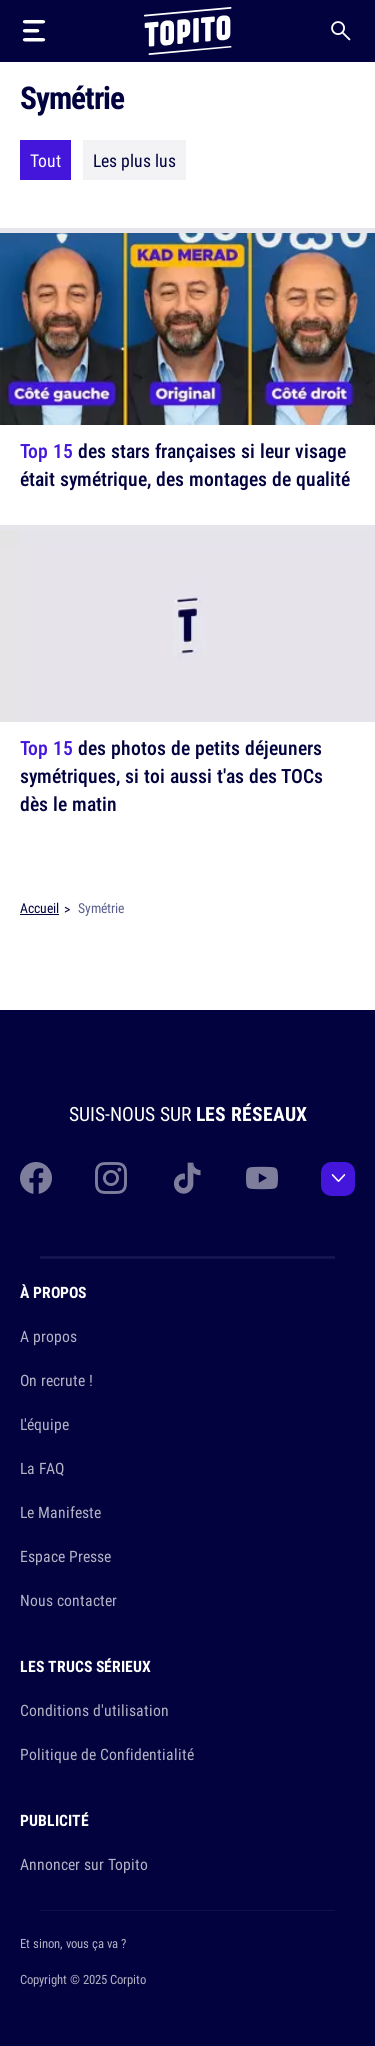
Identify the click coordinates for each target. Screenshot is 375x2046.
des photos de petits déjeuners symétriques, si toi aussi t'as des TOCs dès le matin (171, 775)
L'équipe (44, 1424)
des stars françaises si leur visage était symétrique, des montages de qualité (185, 464)
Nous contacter (68, 1600)
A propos (48, 1336)
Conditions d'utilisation (94, 1710)
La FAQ (42, 1468)
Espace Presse (65, 1556)
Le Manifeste (60, 1512)
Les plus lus (134, 160)
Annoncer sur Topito (84, 1864)
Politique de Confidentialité (107, 1754)
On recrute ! (56, 1380)
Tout (45, 160)
